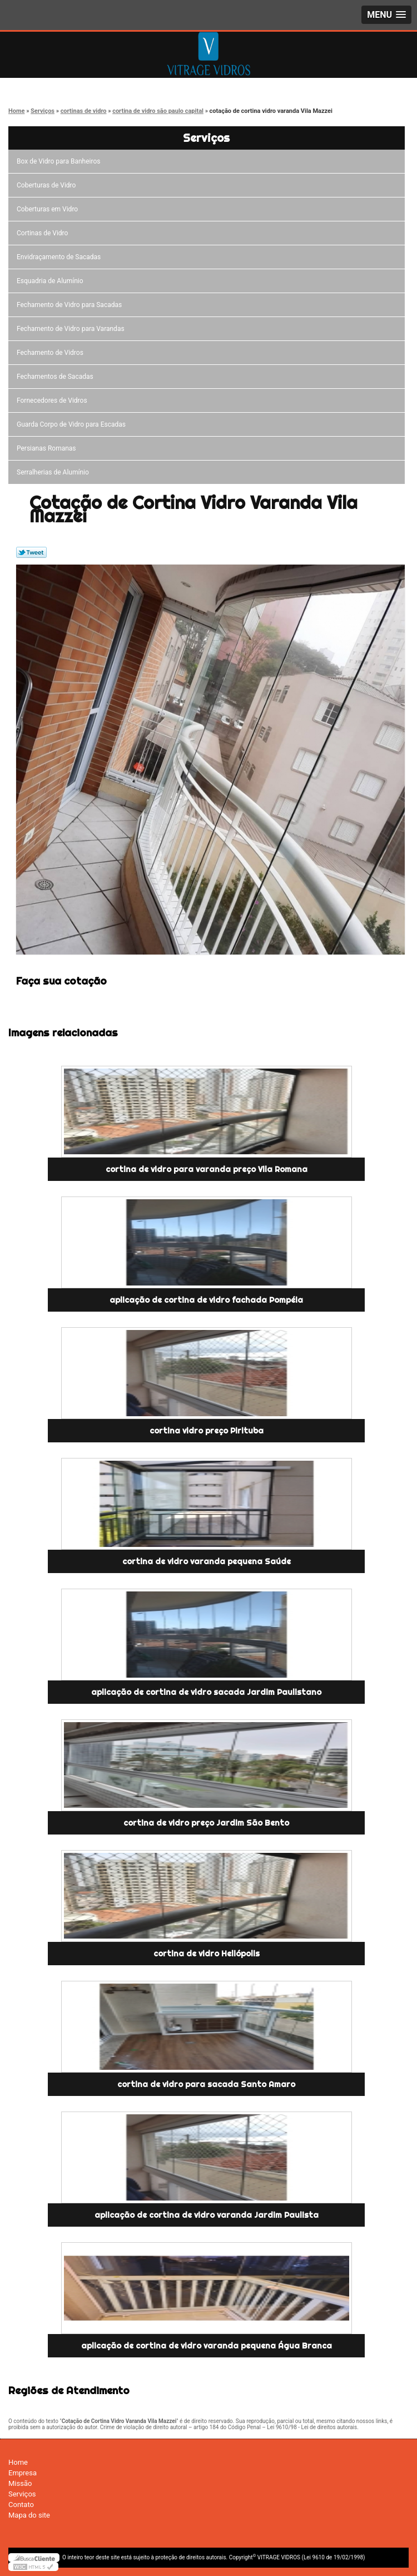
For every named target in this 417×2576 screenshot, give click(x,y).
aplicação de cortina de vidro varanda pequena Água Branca (206, 2346)
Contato (21, 2504)
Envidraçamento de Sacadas (60, 257)
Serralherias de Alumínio (54, 472)
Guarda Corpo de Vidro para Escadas (73, 424)
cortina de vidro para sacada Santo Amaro (206, 2084)
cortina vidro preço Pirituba (207, 1431)
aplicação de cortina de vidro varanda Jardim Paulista (207, 2215)
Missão (20, 2483)
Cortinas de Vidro (44, 233)
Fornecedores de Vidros (54, 400)
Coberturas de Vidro (48, 185)
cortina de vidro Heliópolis (206, 1954)
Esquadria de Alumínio (52, 281)
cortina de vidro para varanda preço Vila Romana (206, 1169)
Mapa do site (29, 2515)
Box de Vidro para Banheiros (60, 161)
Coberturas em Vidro (49, 209)
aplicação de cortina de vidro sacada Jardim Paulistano (206, 1692)
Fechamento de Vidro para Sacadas (71, 305)
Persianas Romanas (48, 448)
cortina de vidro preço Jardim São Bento (206, 1823)
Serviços (206, 138)
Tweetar (31, 552)
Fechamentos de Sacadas (57, 376)
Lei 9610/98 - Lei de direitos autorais (312, 2427)
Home (18, 2462)
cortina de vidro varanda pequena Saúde (206, 1561)
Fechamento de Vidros (52, 353)
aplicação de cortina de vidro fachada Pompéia (206, 1300)
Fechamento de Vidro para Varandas (72, 329)
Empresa (22, 2473)
